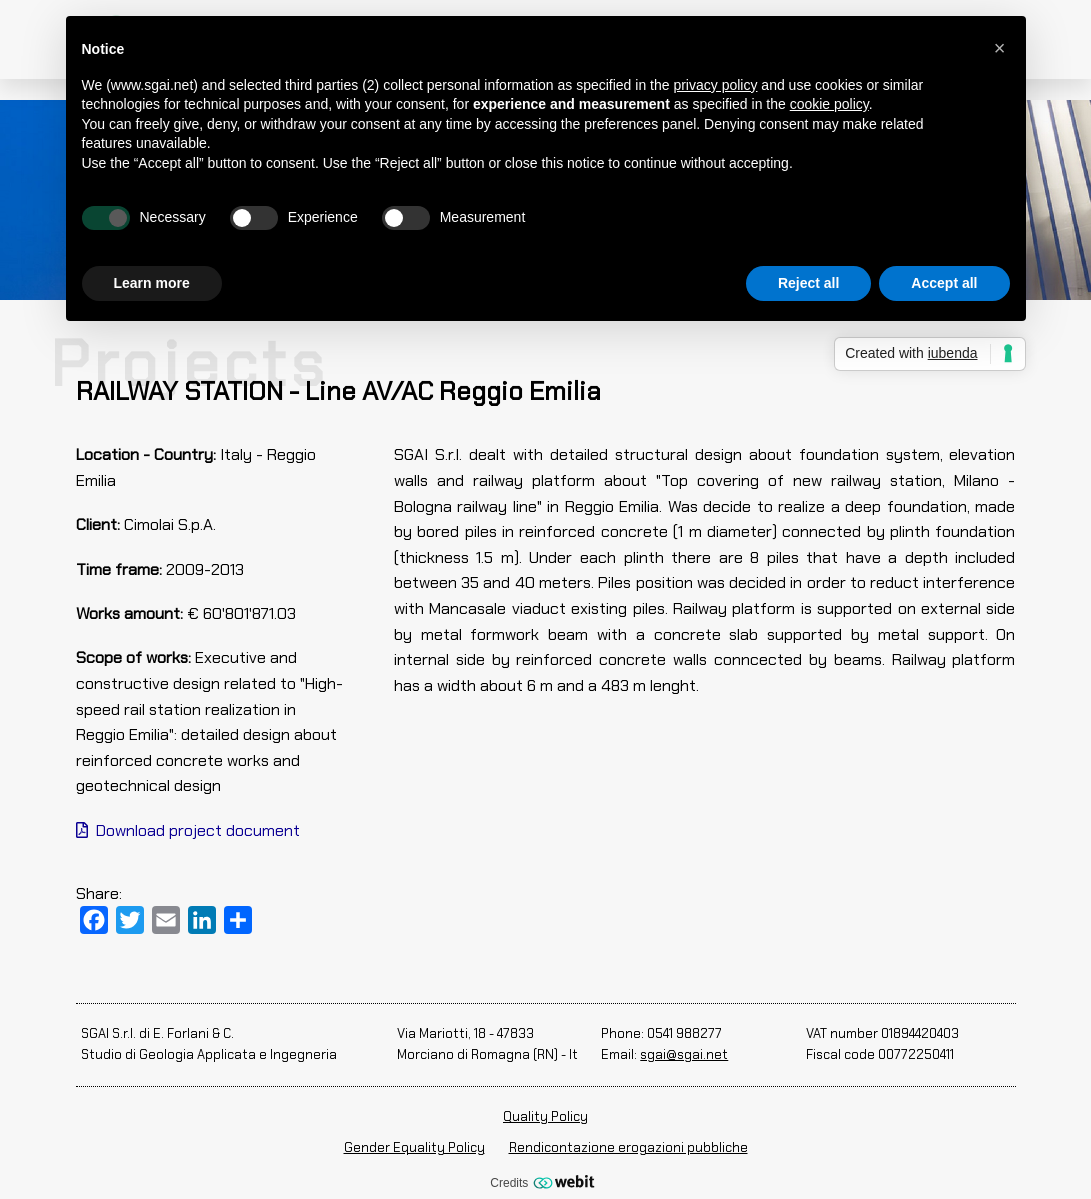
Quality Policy (545, 1116)
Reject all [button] (808, 283)
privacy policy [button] (715, 85)
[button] (1000, 48)
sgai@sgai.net (684, 1054)
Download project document (188, 830)
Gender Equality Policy (414, 1147)
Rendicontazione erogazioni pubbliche (628, 1147)
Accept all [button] (944, 283)
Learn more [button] (152, 283)
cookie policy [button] (829, 104)
